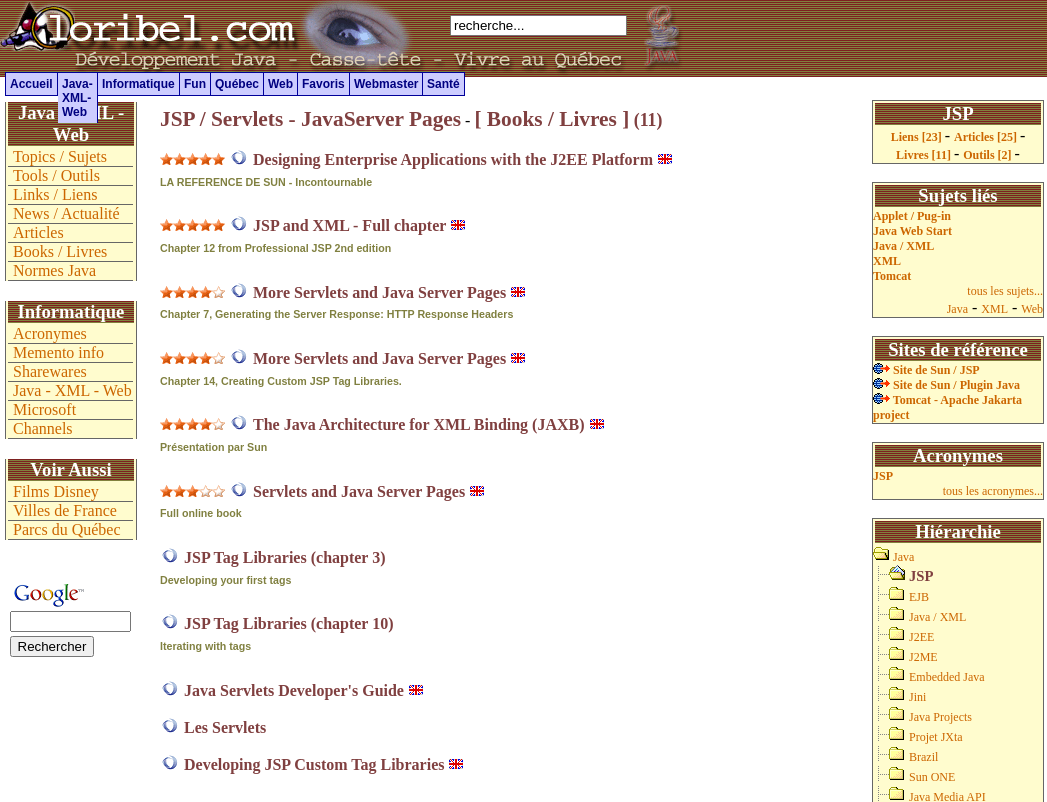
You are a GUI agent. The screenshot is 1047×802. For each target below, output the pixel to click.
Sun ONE (932, 777)
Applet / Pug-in (912, 216)
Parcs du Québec (67, 529)
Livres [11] (925, 155)
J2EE (921, 637)
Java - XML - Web (72, 390)
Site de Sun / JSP (926, 370)
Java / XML (903, 246)
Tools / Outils (56, 175)
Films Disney (56, 491)
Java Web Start (912, 231)
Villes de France (65, 510)
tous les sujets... (1005, 291)
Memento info (58, 352)
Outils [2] (988, 155)
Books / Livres (60, 251)
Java (957, 309)
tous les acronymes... (993, 491)
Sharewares (50, 371)
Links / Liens (55, 194)
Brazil (923, 757)
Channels (43, 428)
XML (887, 261)
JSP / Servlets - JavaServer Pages (310, 119)
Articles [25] (987, 137)
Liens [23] (918, 137)
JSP (883, 476)
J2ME (923, 657)
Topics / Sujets (60, 156)
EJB (919, 597)
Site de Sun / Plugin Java (946, 385)
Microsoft (44, 409)
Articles (38, 232)
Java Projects (940, 717)
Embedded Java (947, 677)
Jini (917, 697)
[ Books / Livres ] (551, 119)
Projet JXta (936, 737)
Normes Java (54, 270)
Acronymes (50, 333)
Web (1032, 309)
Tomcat (892, 276)
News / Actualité (66, 213)
